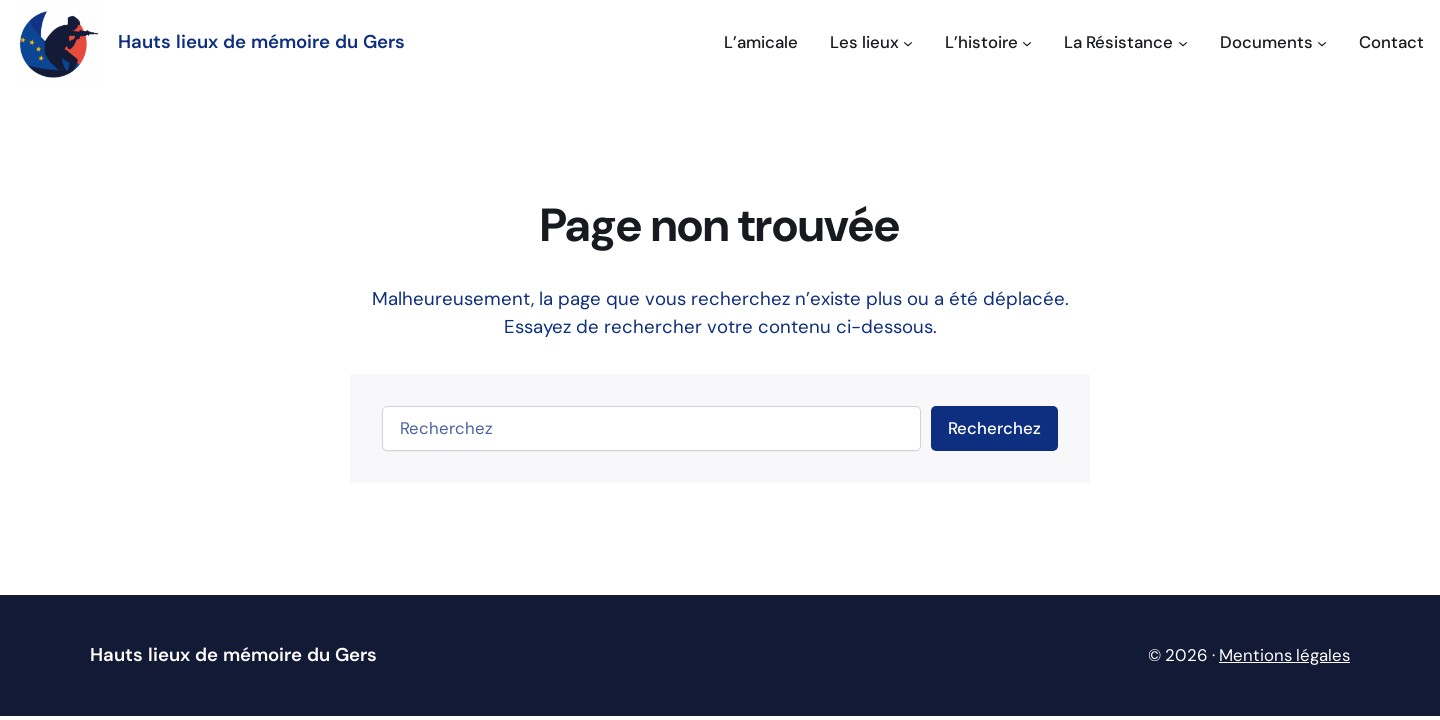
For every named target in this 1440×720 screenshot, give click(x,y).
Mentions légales (1284, 655)
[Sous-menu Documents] (1273, 42)
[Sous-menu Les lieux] (871, 42)
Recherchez (994, 428)
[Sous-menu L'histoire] (988, 42)
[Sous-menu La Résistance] (1125, 42)
